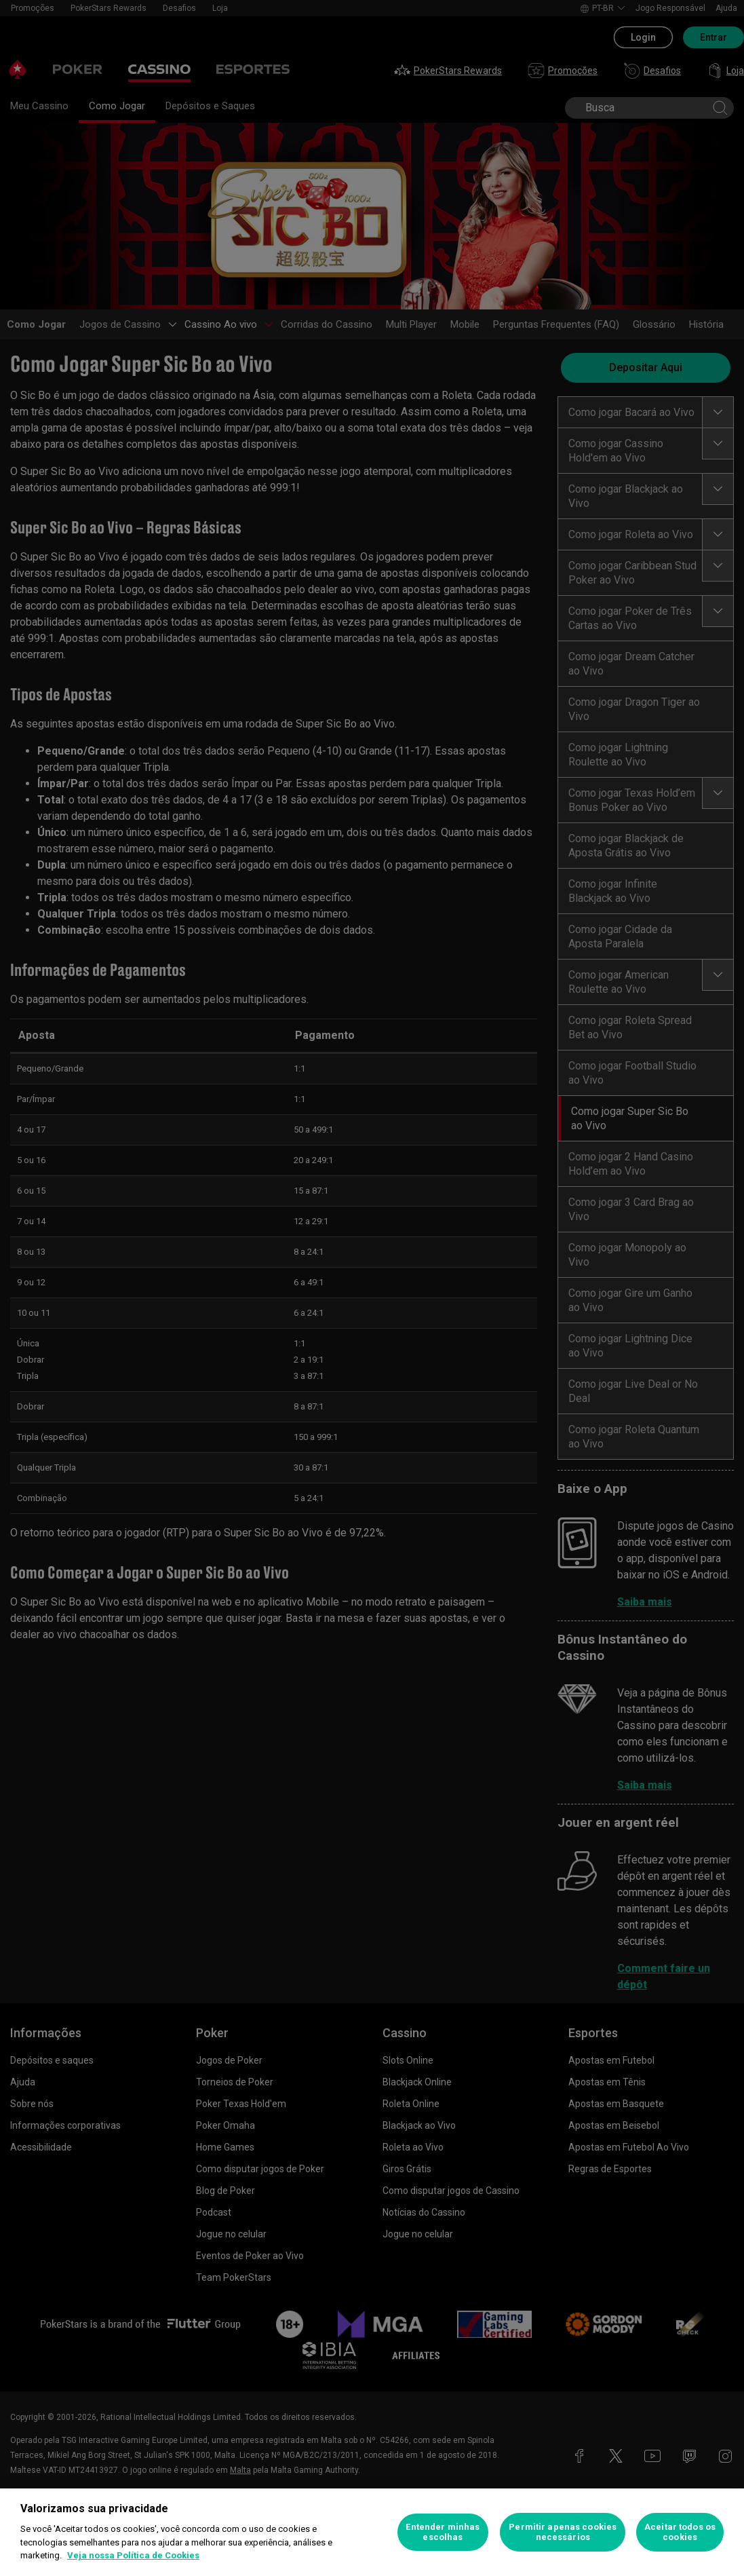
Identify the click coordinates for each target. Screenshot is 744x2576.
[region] (372, 2532)
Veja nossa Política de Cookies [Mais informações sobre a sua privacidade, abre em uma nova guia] (133, 2555)
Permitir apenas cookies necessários (562, 2532)
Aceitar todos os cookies (680, 2532)
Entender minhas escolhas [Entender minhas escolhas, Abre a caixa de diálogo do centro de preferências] (442, 2532)
